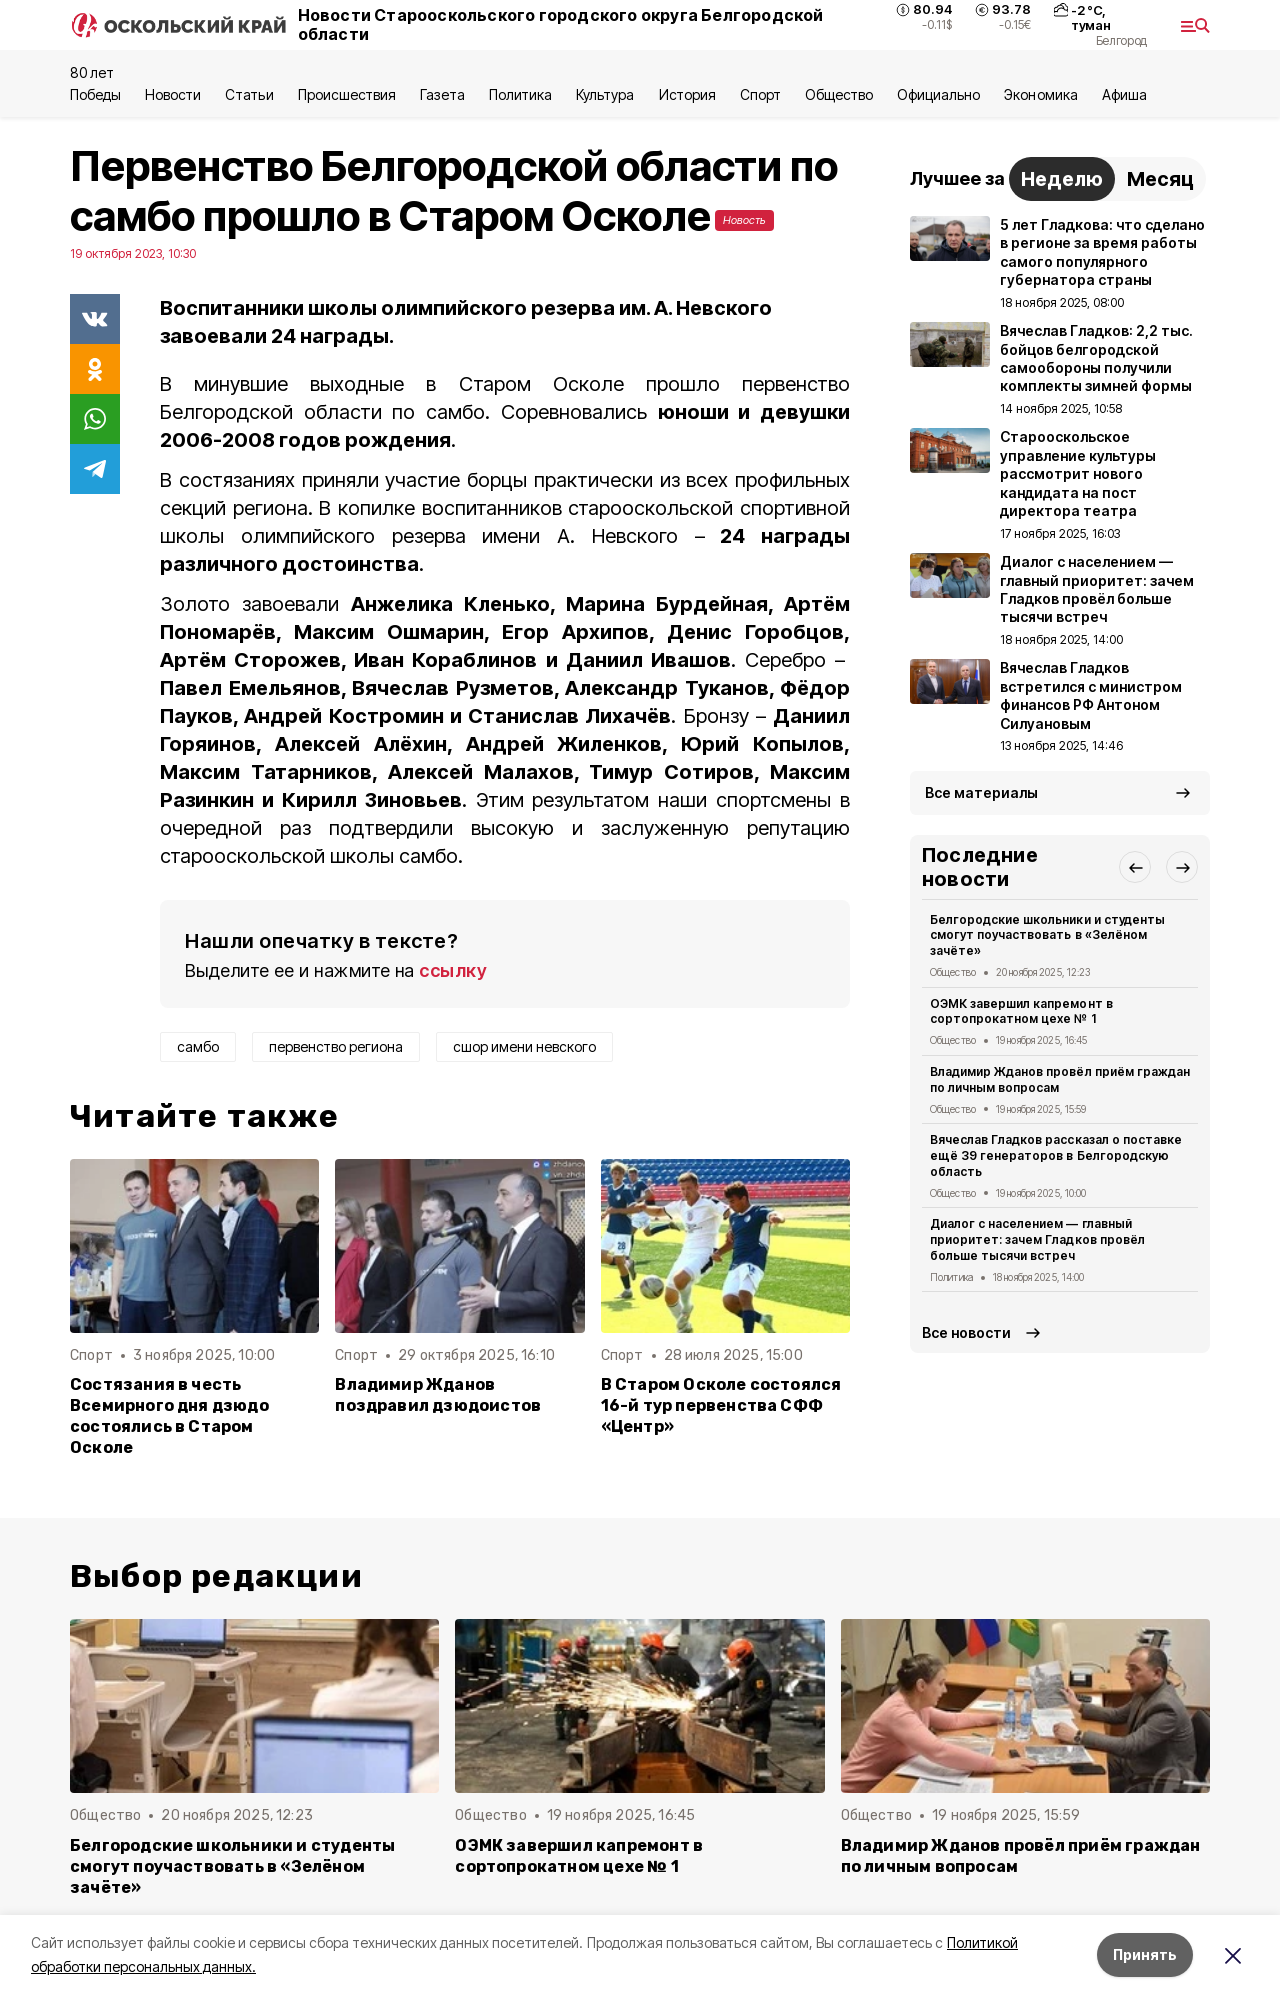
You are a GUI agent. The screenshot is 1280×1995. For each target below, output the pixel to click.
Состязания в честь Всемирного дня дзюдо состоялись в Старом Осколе (169, 1416)
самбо (198, 1046)
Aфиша (1124, 94)
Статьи (249, 94)
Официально (938, 94)
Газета (442, 94)
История (687, 94)
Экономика (1040, 94)
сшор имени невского (524, 1046)
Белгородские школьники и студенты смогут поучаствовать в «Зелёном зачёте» (1047, 935)
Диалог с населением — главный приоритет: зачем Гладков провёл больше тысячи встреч (1037, 1239)
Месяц (1160, 179)
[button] (1135, 867)
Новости (173, 94)
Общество (839, 94)
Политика (520, 94)
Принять (1145, 1954)
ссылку (453, 970)
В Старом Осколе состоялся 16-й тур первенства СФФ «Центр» (721, 1405)
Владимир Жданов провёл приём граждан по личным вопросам (1060, 1079)
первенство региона (336, 1046)
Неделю (1062, 179)
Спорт (760, 94)
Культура (605, 94)
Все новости (966, 1332)
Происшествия (347, 94)
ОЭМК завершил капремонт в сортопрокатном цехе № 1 (1021, 1011)
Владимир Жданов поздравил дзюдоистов (438, 1395)
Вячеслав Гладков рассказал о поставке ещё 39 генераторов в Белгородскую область (1056, 1155)
